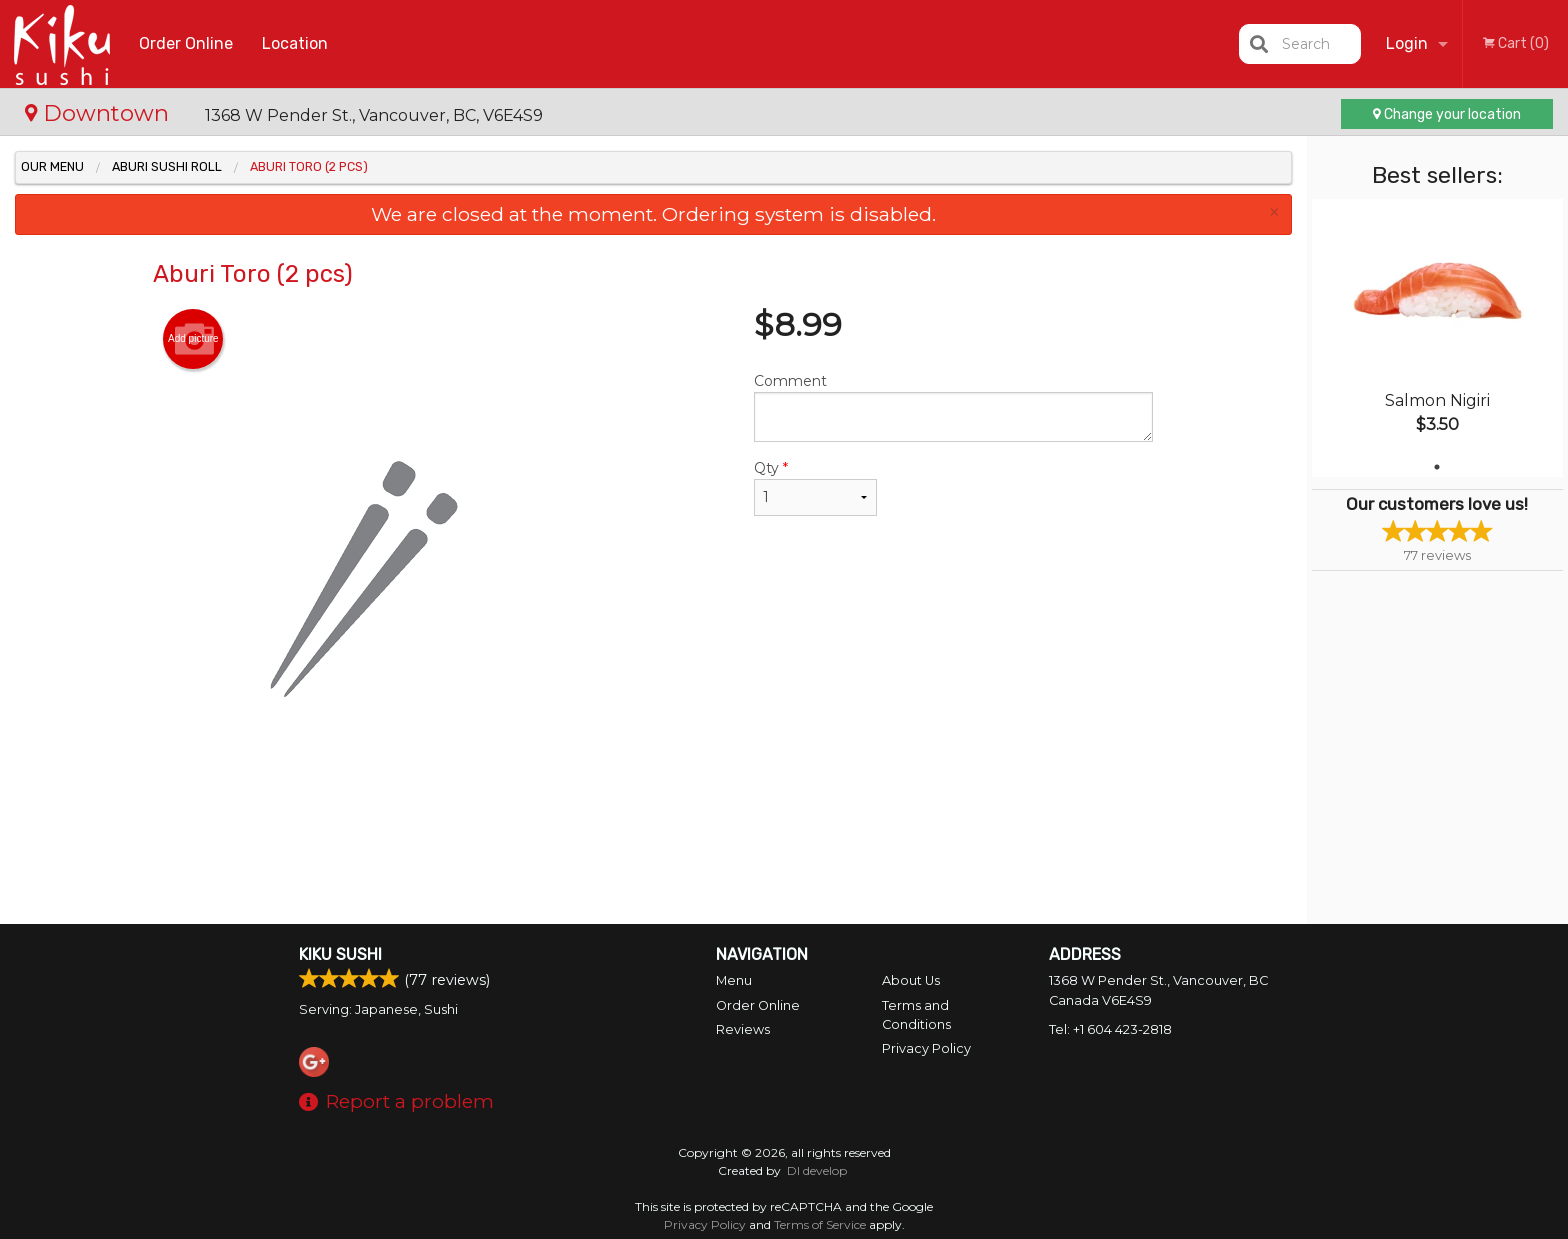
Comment (953, 407)
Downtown (100, 113)
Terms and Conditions (916, 1015)
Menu (734, 980)
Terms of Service (820, 1224)
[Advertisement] (653, 859)
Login (1407, 43)
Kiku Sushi (340, 954)
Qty (815, 487)
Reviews (743, 1029)
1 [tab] (1437, 467)
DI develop (817, 1170)
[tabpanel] (1437, 338)
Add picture (193, 339)
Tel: (1110, 1029)
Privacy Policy (926, 1048)
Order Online (186, 43)
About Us (911, 980)
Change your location (1447, 114)
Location (295, 43)
